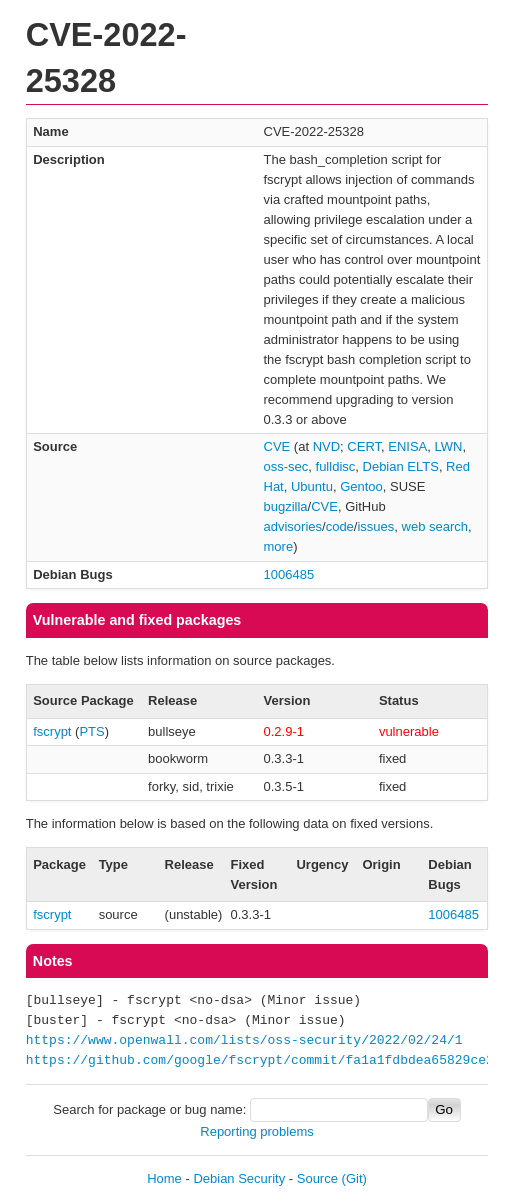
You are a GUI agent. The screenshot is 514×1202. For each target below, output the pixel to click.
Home (164, 1178)
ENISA (407, 446)
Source (317, 1178)
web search (435, 526)
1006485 (289, 574)
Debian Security (239, 1178)
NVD (326, 446)
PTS (91, 731)
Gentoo (361, 486)
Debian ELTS (401, 466)
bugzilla (286, 506)
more (279, 546)
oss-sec (286, 466)
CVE (277, 446)
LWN (449, 446)
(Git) (354, 1178)
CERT (364, 446)
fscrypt (52, 731)
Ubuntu (312, 486)
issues (375, 526)
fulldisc (336, 466)
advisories (293, 526)
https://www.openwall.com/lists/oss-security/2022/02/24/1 (244, 1041)
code (340, 526)
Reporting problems (256, 1131)
